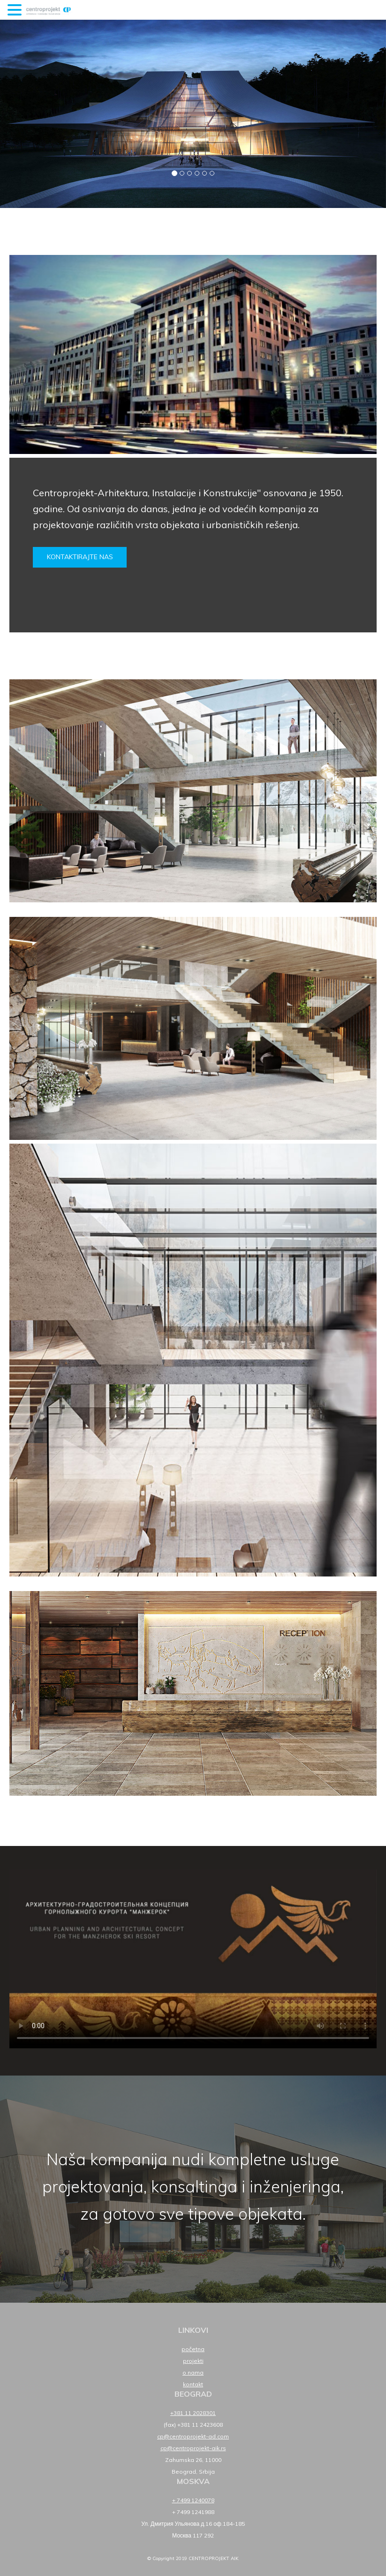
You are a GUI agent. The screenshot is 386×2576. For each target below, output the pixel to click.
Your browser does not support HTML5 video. (193, 1958)
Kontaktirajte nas (80, 557)
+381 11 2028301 (193, 2412)
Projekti (193, 2360)
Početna (193, 2349)
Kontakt (193, 2384)
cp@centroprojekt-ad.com (193, 2436)
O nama (193, 2372)
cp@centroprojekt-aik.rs (193, 2448)
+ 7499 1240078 (193, 2500)
